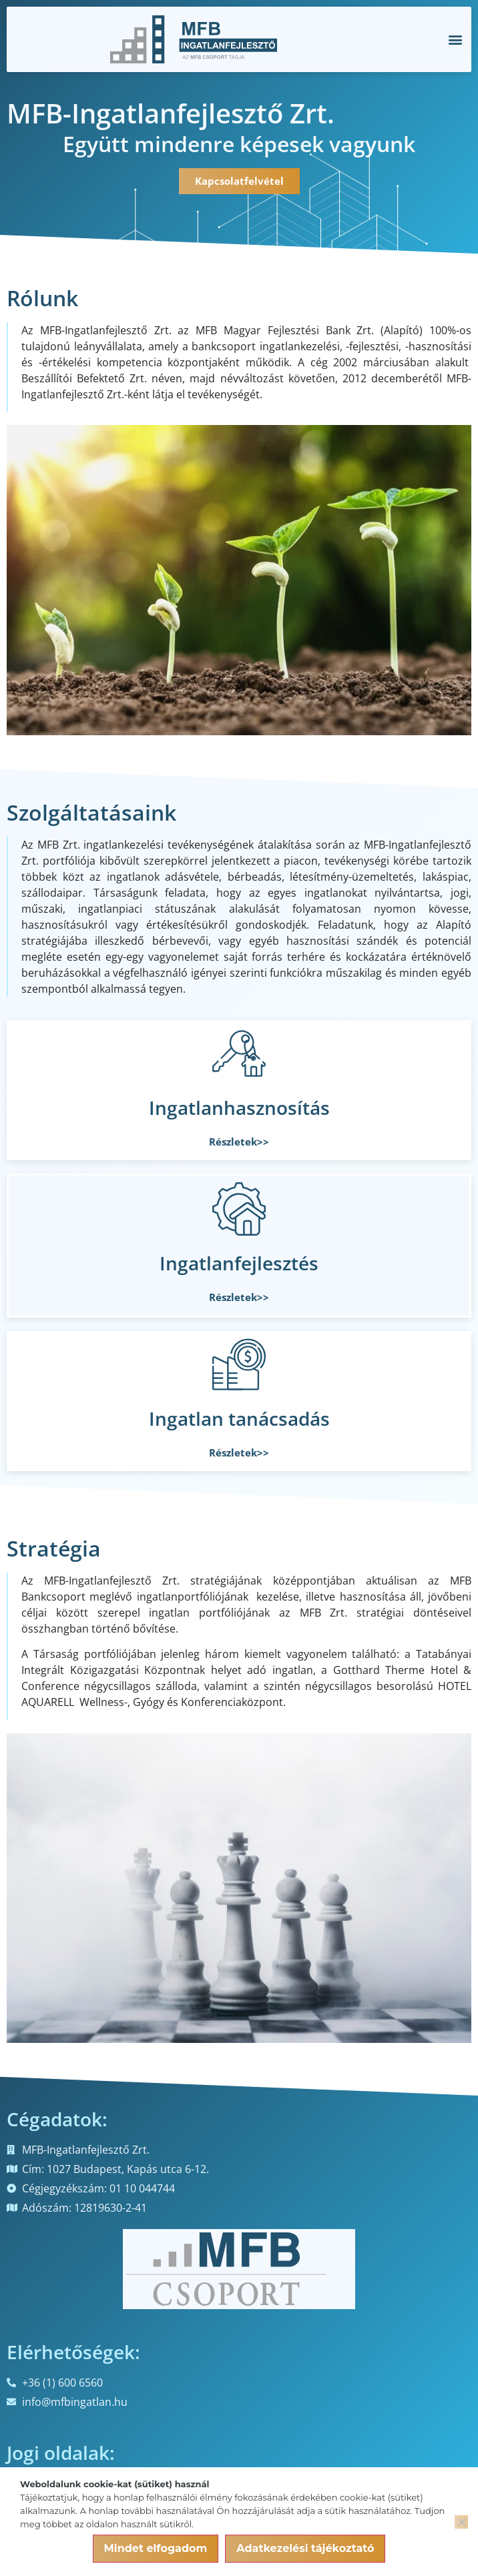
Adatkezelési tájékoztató (305, 2548)
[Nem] (461, 2522)
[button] (455, 40)
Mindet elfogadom (156, 2548)
